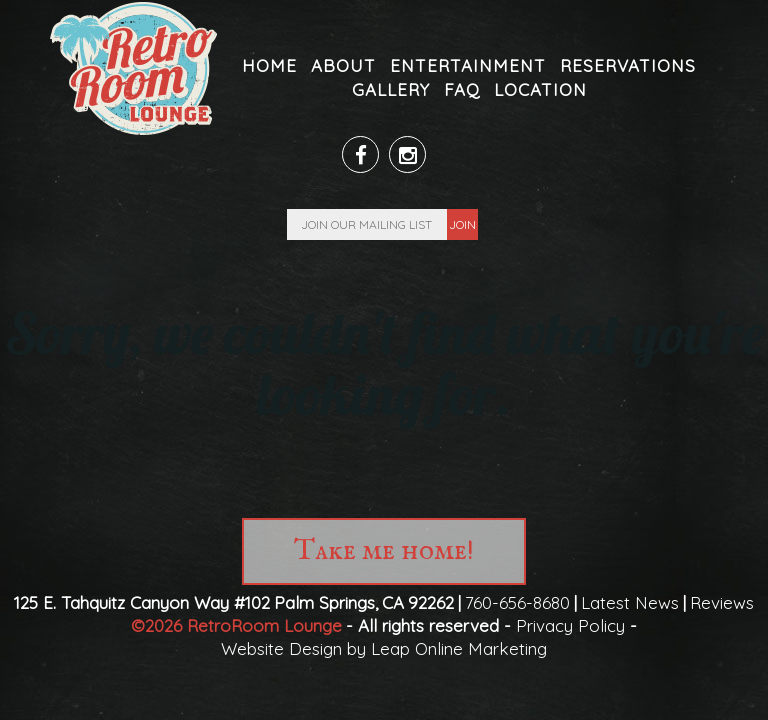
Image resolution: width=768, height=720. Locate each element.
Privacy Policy (570, 625)
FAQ (462, 89)
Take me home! (384, 551)
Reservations (628, 65)
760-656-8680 (517, 602)
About (343, 65)
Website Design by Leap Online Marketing (384, 648)
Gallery (391, 89)
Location (540, 89)
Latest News (630, 602)
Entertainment (468, 65)
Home (269, 65)
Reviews (722, 602)
